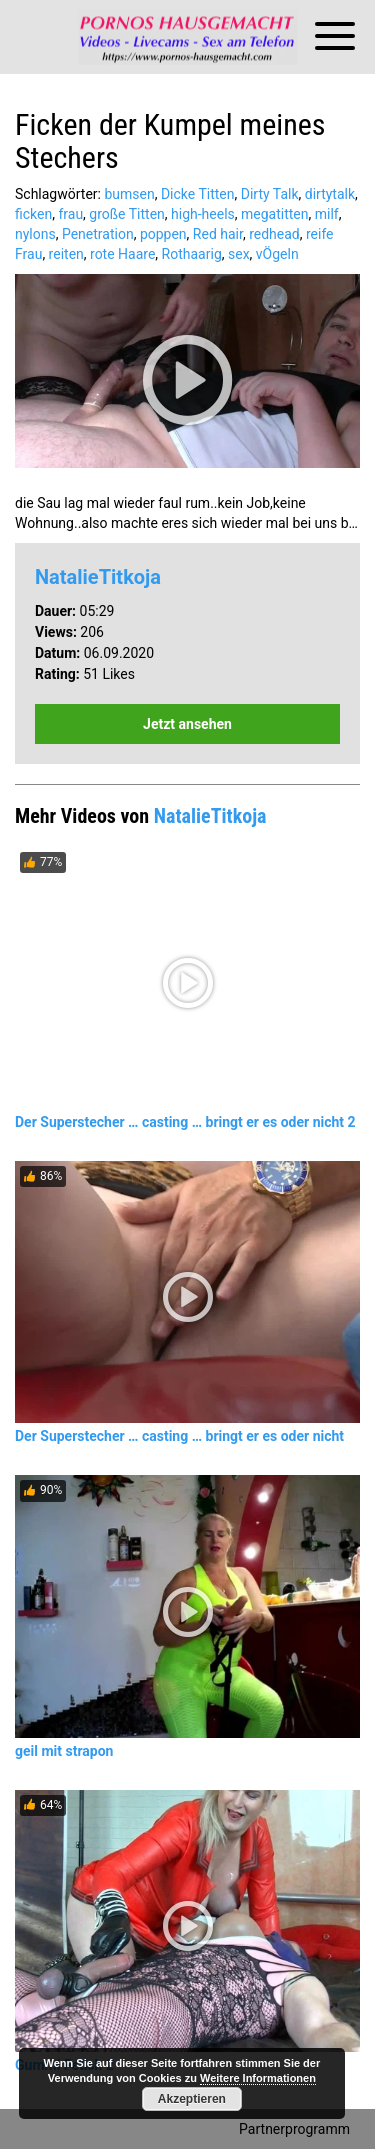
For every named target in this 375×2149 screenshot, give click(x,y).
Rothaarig (192, 254)
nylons (35, 234)
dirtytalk (330, 194)
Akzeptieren (192, 2099)
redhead (274, 234)
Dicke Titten (198, 194)
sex (239, 254)
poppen (163, 234)
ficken (33, 214)
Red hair (218, 234)
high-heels (203, 214)
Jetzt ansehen (187, 724)
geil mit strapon (64, 1751)
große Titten (126, 214)
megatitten (274, 214)
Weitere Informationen (258, 2078)
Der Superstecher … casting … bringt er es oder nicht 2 (185, 1122)
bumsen (129, 194)
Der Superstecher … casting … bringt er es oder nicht (179, 1436)
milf (327, 214)
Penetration (98, 234)
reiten (66, 254)
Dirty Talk (270, 194)
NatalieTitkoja (98, 577)
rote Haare (122, 254)
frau (70, 214)
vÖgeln (277, 254)
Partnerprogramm (294, 2129)
